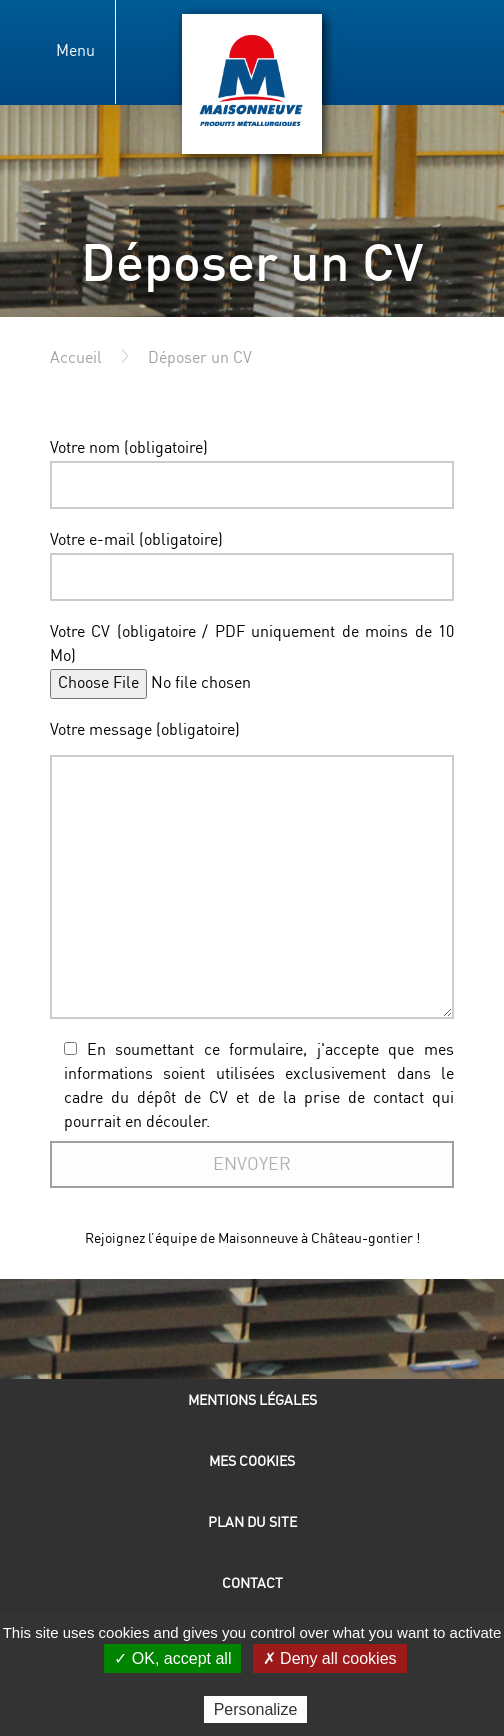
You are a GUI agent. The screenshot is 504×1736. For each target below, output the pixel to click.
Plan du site (252, 1522)
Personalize (256, 1709)
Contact (252, 1583)
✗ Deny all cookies (330, 1658)
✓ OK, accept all (172, 1658)
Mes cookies (252, 1461)
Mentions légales (252, 1400)
